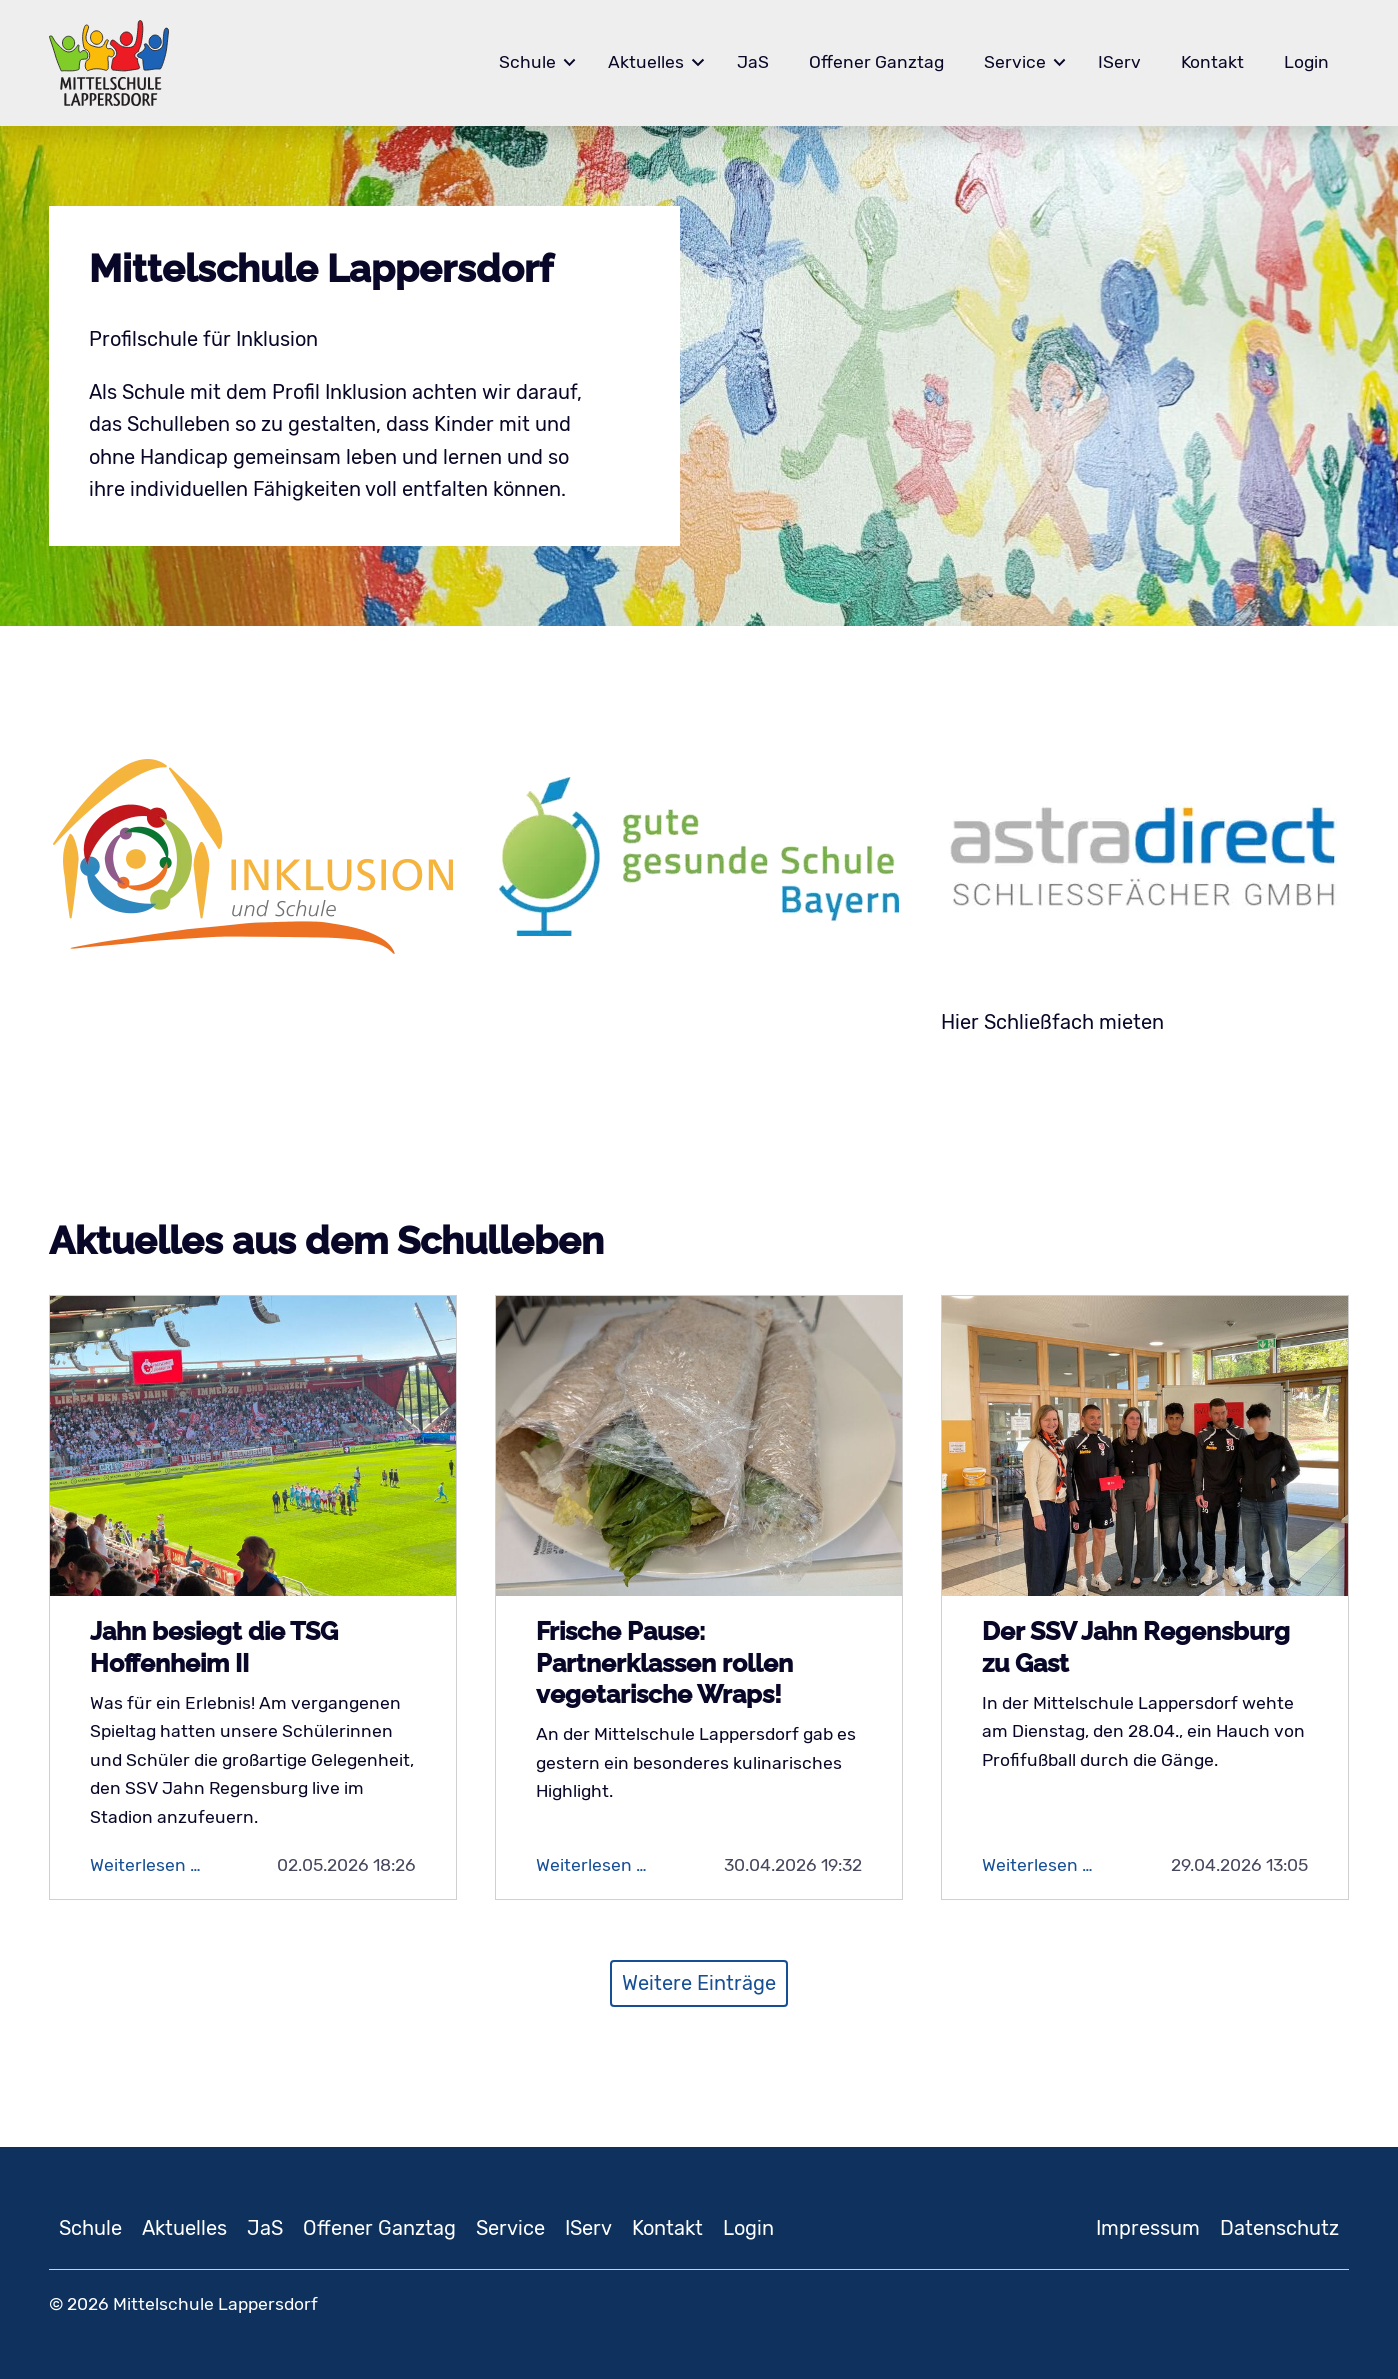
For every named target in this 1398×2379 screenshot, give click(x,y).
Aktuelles (646, 62)
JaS (753, 62)
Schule (527, 62)
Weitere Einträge (699, 1983)
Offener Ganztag (876, 62)
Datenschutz (1279, 2228)
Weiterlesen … (161, 1865)
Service (1015, 62)
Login (1306, 62)
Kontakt (1212, 62)
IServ (1119, 62)
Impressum (1148, 2228)
